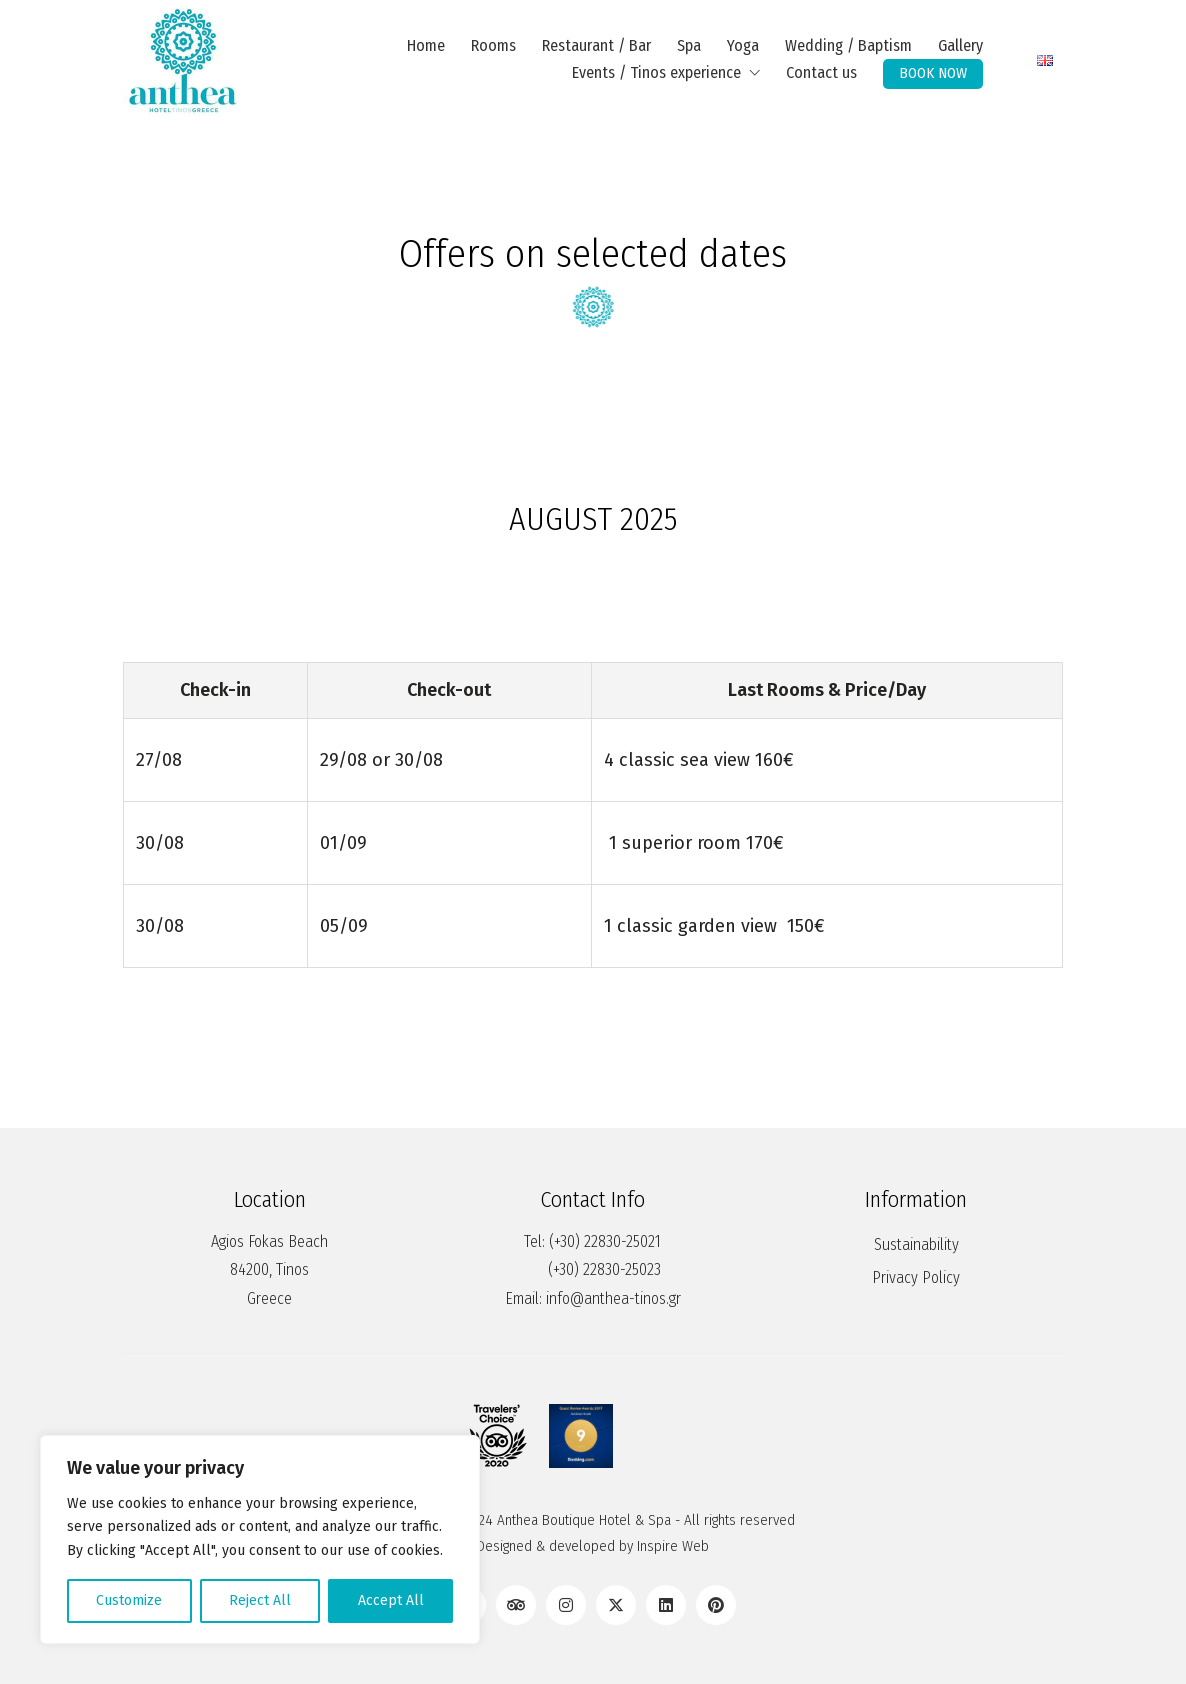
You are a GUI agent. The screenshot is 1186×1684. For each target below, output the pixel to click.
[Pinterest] (716, 1605)
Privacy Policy (916, 1277)
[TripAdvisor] (516, 1605)
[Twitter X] (616, 1605)
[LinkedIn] (666, 1605)
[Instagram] (566, 1605)
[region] (260, 1539)
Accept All (391, 1600)
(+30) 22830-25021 (605, 1241)
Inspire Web (673, 1546)
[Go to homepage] (183, 60)
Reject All (260, 1600)
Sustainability (916, 1244)
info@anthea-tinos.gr (613, 1298)
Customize (129, 1600)
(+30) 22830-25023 (604, 1269)
